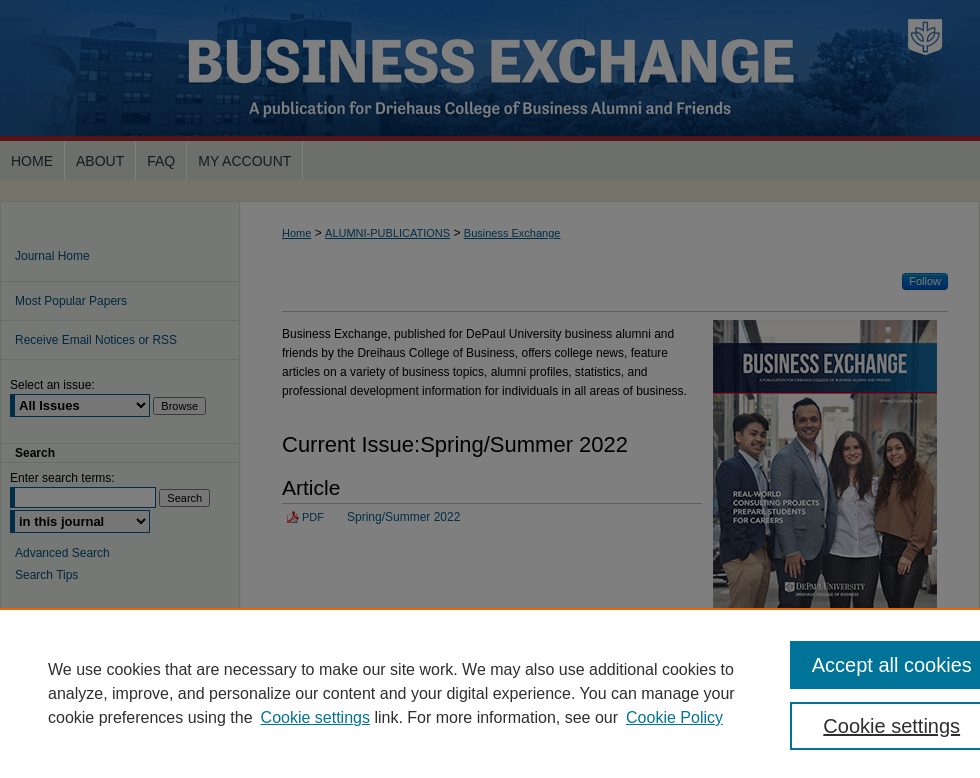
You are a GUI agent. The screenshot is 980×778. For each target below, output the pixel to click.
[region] (490, 693)
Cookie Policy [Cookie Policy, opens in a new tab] (674, 717)
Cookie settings (315, 717)
